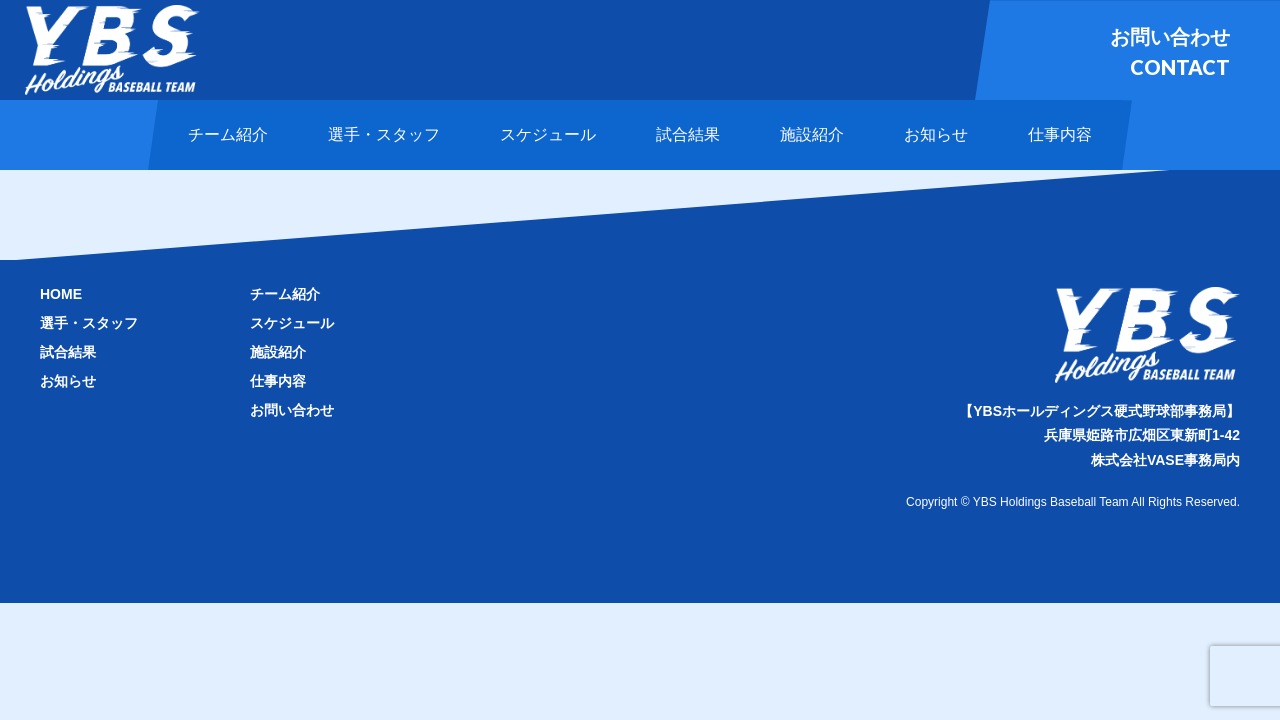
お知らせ (68, 381)
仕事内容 (278, 381)
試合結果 (68, 352)
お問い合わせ (292, 410)
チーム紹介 (285, 294)
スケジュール (292, 323)
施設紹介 (278, 352)
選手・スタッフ (89, 323)
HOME (61, 294)
